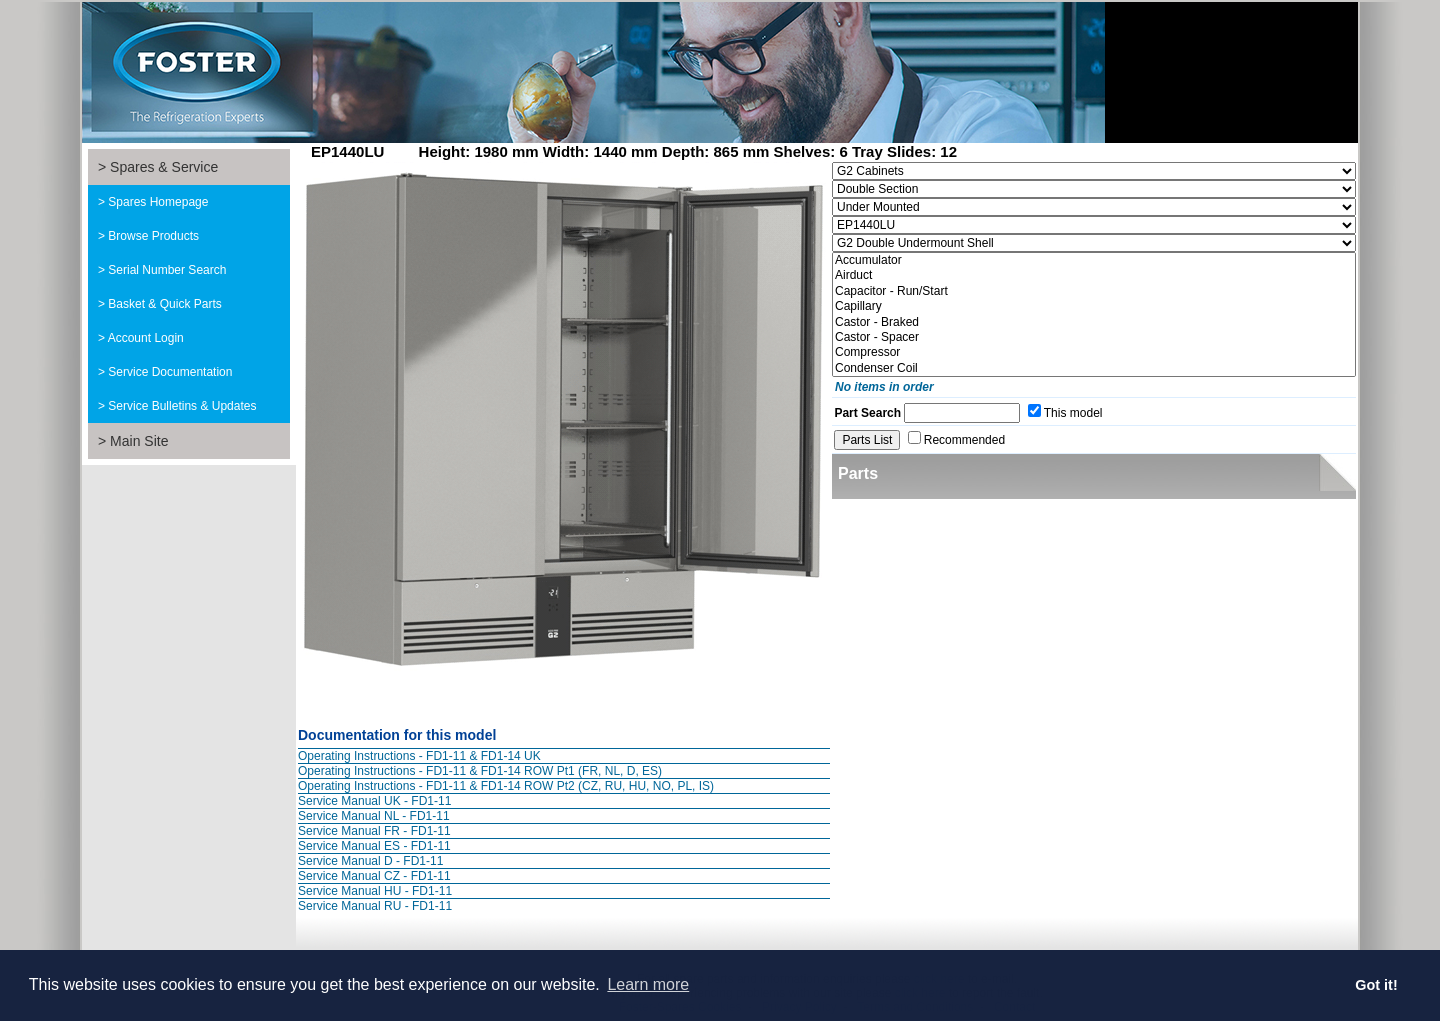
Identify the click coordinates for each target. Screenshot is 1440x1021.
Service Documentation (170, 372)
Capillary (1094, 306)
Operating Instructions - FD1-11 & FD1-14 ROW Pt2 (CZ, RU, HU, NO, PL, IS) (506, 786)
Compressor (1094, 352)
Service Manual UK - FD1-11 (374, 801)
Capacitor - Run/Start (1094, 291)
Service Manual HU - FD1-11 (375, 891)
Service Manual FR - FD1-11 (374, 831)
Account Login (146, 338)
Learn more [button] (648, 984)
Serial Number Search (167, 270)
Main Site (139, 441)
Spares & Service (164, 167)
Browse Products (153, 236)
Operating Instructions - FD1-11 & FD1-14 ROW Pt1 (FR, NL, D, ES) (480, 771)
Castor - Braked (1094, 322)
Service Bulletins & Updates (182, 406)
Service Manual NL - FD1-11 (374, 816)
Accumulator (1094, 260)
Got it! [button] (1376, 985)
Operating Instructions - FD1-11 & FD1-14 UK (419, 756)
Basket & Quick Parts (164, 304)
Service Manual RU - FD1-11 (375, 906)
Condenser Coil (1094, 368)
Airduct (1094, 275)
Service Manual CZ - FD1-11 (374, 876)
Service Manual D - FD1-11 (370, 861)
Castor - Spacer (1094, 337)
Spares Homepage (158, 202)
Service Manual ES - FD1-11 (374, 846)
